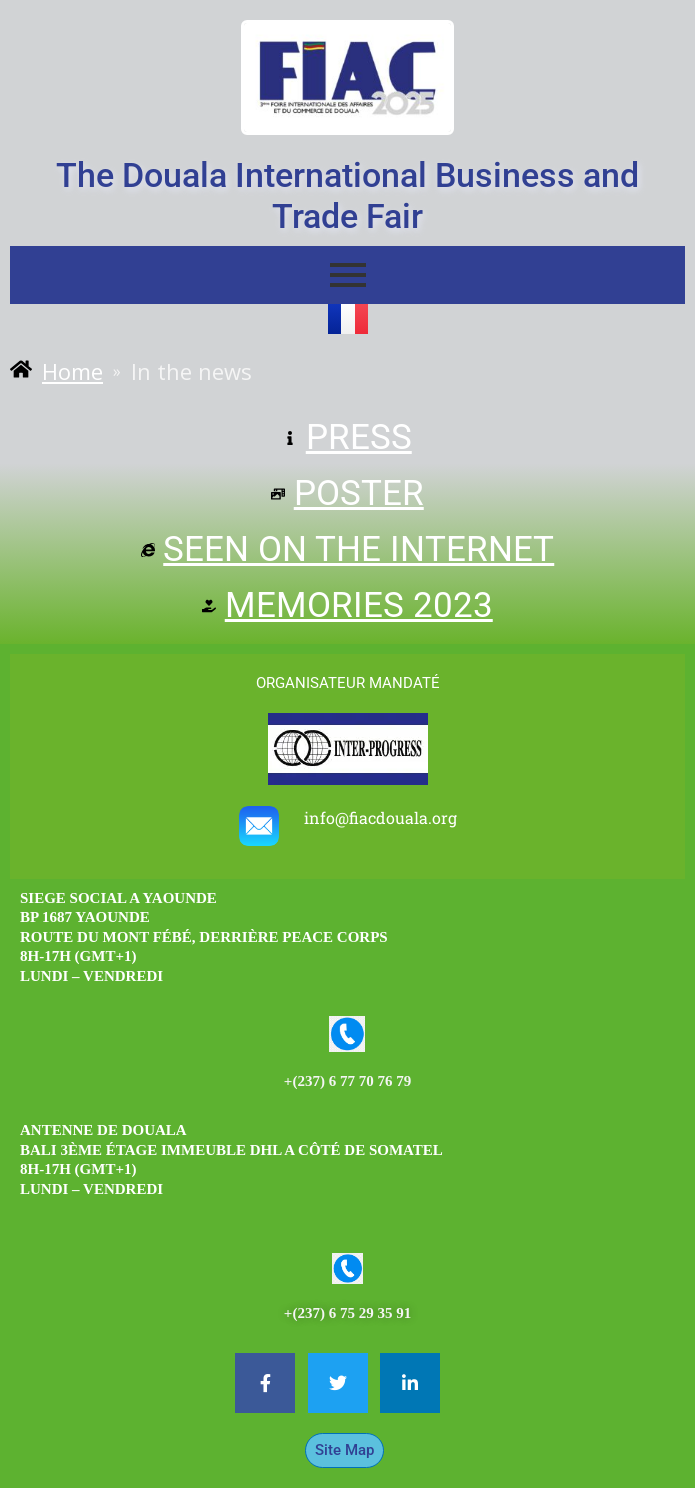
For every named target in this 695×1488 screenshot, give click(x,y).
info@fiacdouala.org (380, 817)
